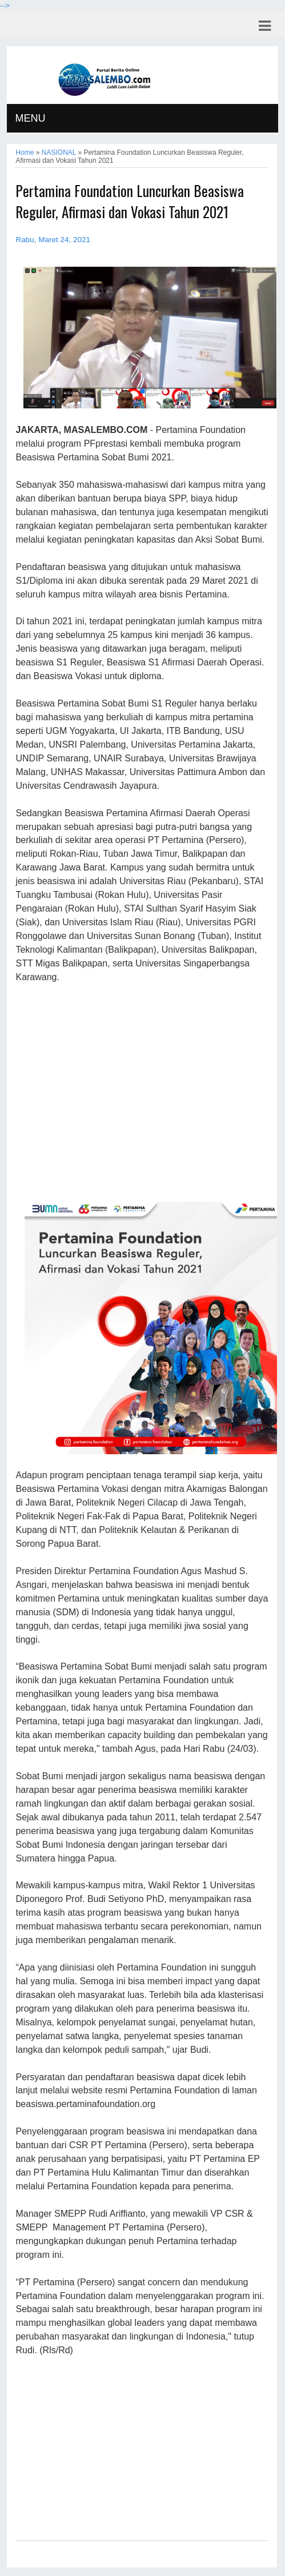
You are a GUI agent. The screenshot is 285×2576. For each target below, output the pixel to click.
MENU (30, 118)
